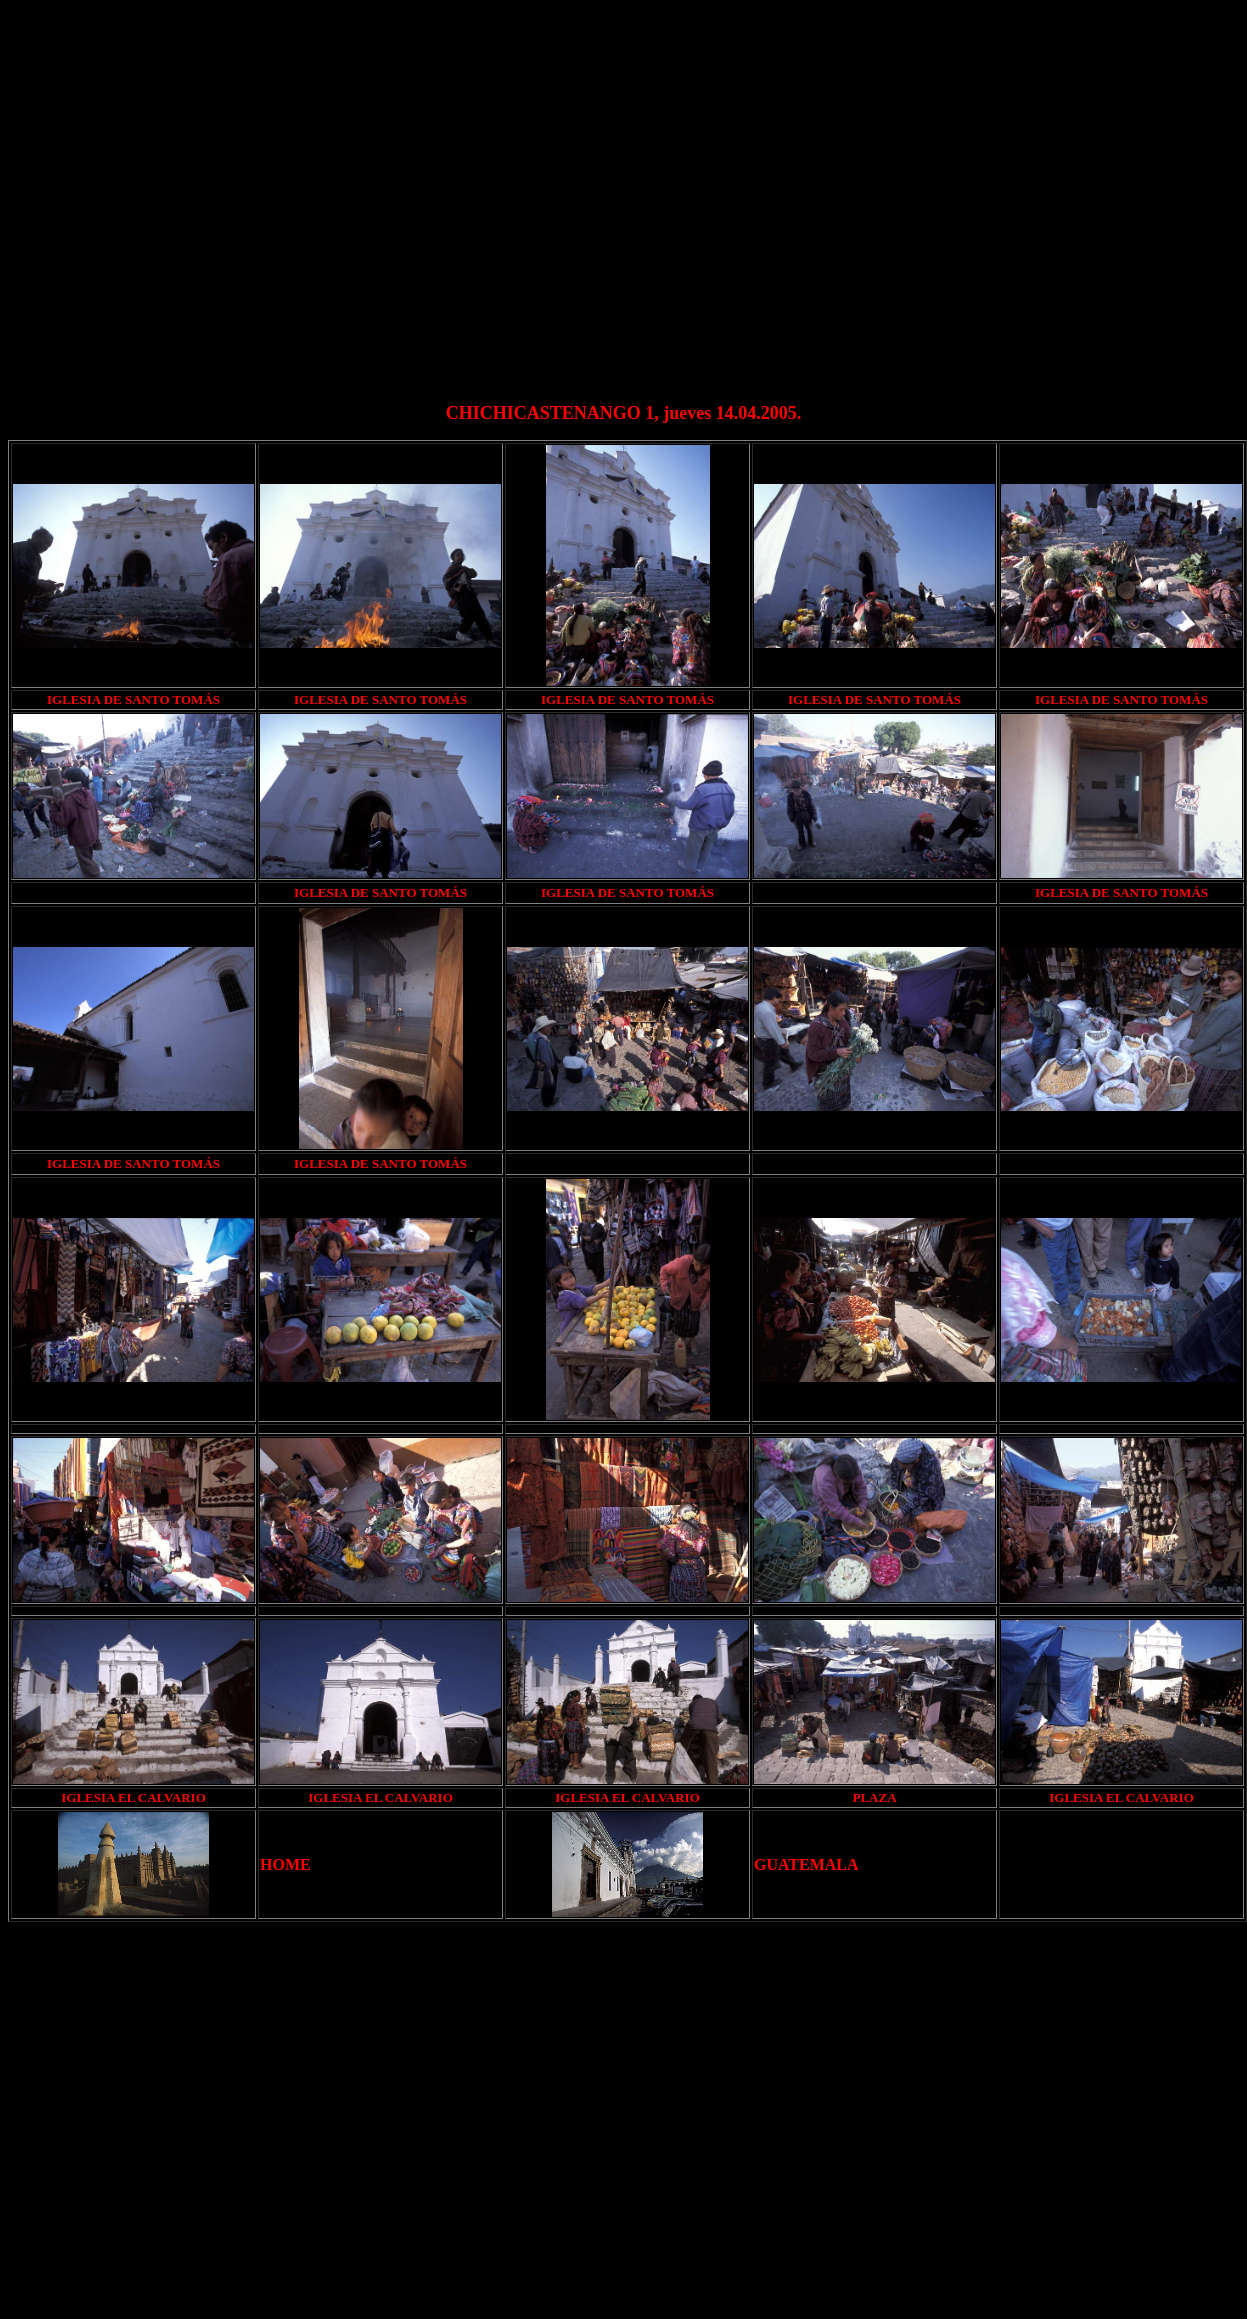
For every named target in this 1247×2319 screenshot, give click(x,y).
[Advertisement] (187, 195)
